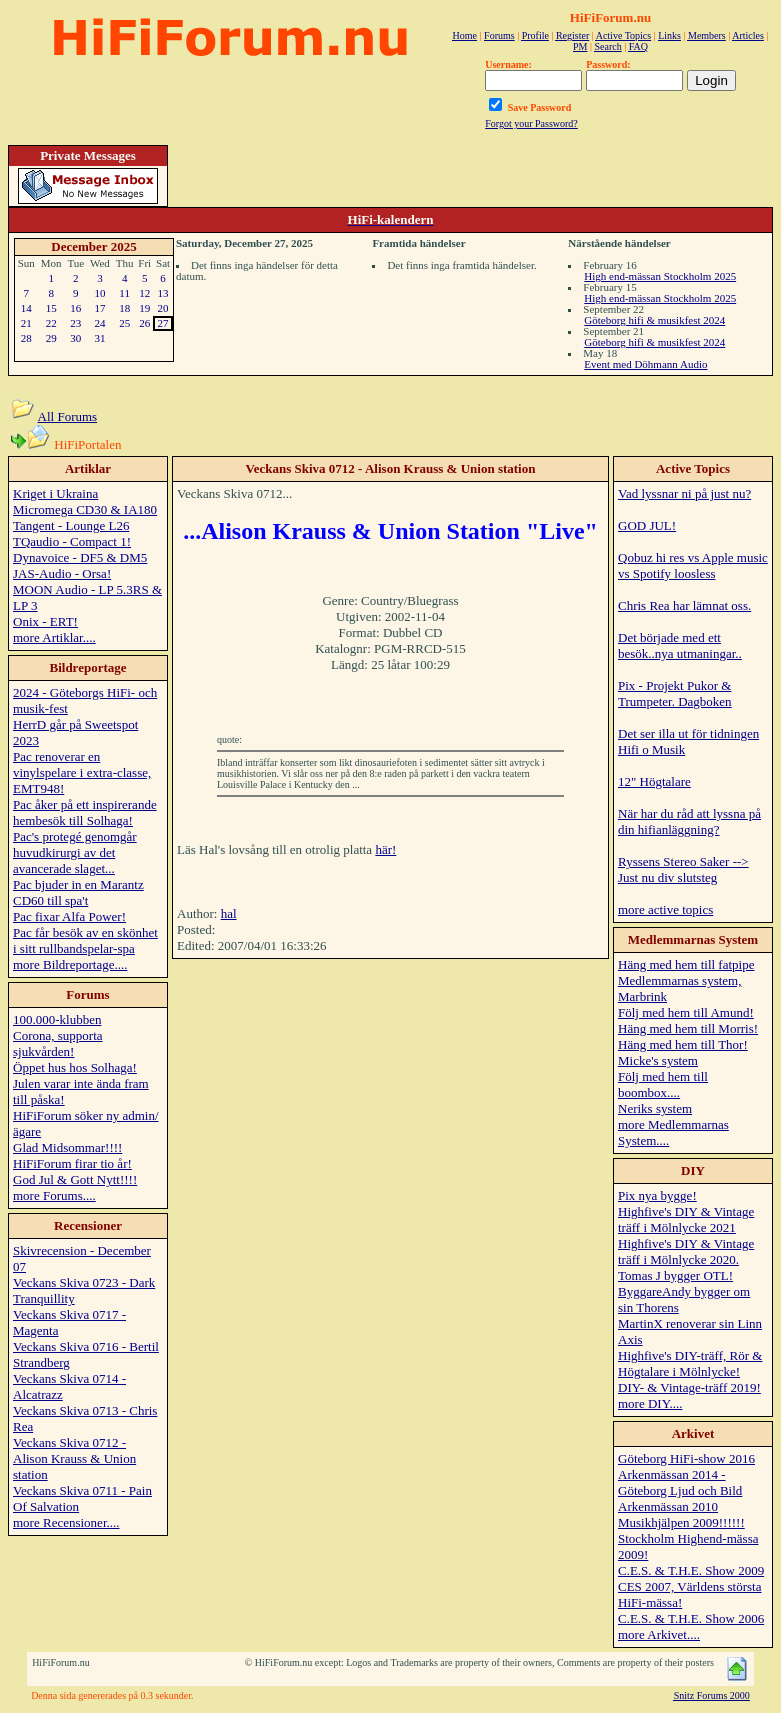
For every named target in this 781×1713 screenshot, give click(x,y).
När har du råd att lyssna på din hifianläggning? (689, 821)
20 (163, 308)
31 (99, 338)
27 (163, 323)
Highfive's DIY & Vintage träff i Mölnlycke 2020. (686, 1251)
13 (163, 293)
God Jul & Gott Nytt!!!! (75, 1179)
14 (26, 308)
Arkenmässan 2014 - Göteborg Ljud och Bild (680, 1482)
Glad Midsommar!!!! (67, 1147)
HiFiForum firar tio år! (72, 1163)
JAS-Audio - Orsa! (62, 573)
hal (229, 913)
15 (51, 308)
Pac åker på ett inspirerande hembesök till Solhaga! (85, 812)
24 (99, 323)
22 (51, 323)
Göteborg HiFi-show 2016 (686, 1458)
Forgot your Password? (531, 123)
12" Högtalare (654, 781)
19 (144, 308)
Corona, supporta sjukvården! (58, 1043)
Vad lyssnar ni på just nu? (684, 493)
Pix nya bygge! (657, 1195)
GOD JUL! (647, 525)
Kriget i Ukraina (55, 493)
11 (124, 293)
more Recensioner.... (66, 1522)
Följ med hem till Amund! (686, 1012)
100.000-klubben (57, 1019)
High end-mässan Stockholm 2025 (660, 276)
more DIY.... (650, 1403)
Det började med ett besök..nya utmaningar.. (680, 645)
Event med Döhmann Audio (645, 364)
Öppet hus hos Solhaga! (75, 1067)
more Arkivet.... (659, 1634)
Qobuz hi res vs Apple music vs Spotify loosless (693, 565)
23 (75, 323)
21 (26, 323)
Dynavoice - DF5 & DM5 (80, 557)
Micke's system (658, 1060)
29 (51, 338)
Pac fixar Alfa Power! (69, 916)
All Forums (68, 416)
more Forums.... (54, 1195)
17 (99, 308)
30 (75, 338)
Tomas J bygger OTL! (675, 1275)
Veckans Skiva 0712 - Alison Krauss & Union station (74, 1458)
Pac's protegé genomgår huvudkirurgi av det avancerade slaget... (75, 852)
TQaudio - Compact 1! (72, 541)
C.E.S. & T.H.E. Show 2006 (691, 1618)
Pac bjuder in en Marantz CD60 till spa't (78, 892)
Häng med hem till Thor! (683, 1044)
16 (75, 308)
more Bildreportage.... (70, 964)
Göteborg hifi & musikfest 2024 (654, 320)
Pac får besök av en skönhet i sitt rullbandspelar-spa (85, 940)
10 (99, 293)
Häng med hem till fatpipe (686, 964)
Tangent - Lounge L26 (71, 525)
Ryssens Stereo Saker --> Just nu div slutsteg (683, 869)
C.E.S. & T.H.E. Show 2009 (691, 1570)
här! (385, 849)
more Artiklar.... (54, 637)
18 (124, 308)
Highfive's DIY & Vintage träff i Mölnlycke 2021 (686, 1219)
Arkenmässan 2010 (668, 1506)
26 (144, 323)
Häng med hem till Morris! (688, 1028)
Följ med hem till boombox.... (663, 1084)
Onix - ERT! (45, 621)
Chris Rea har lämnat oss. (684, 605)
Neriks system (655, 1108)
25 (124, 323)
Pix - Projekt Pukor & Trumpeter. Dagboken (675, 693)
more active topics (665, 909)
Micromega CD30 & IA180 (85, 509)
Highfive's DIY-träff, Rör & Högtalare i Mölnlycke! (690, 1363)
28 (26, 338)
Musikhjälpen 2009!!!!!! (681, 1522)
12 (144, 293)
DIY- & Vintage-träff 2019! (689, 1387)
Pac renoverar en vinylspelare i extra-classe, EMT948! (82, 772)
